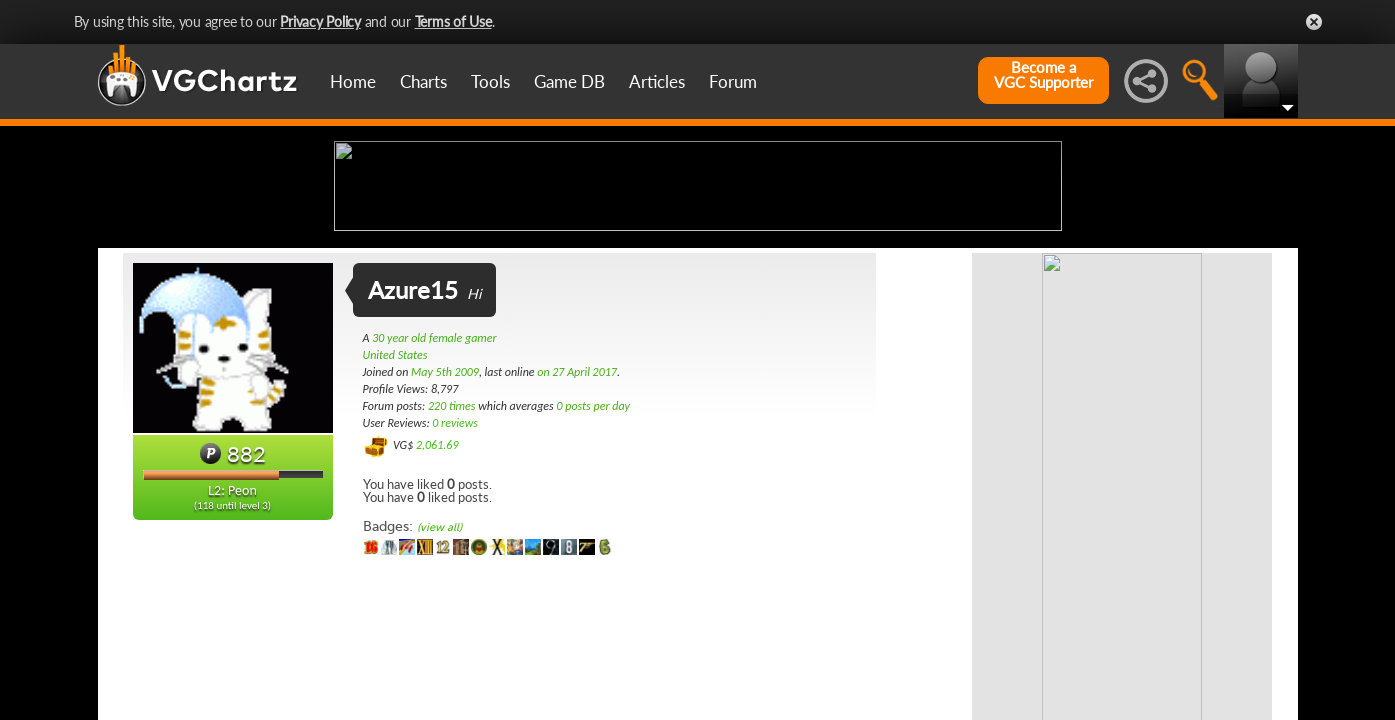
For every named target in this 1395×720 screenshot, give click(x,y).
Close (1314, 22)
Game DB (569, 81)
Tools (490, 81)
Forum (733, 81)
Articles (657, 81)
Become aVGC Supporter (1043, 75)
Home (353, 81)
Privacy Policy (320, 21)
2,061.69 (437, 603)
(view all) (439, 685)
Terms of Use (453, 21)
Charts (423, 81)
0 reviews (455, 581)
